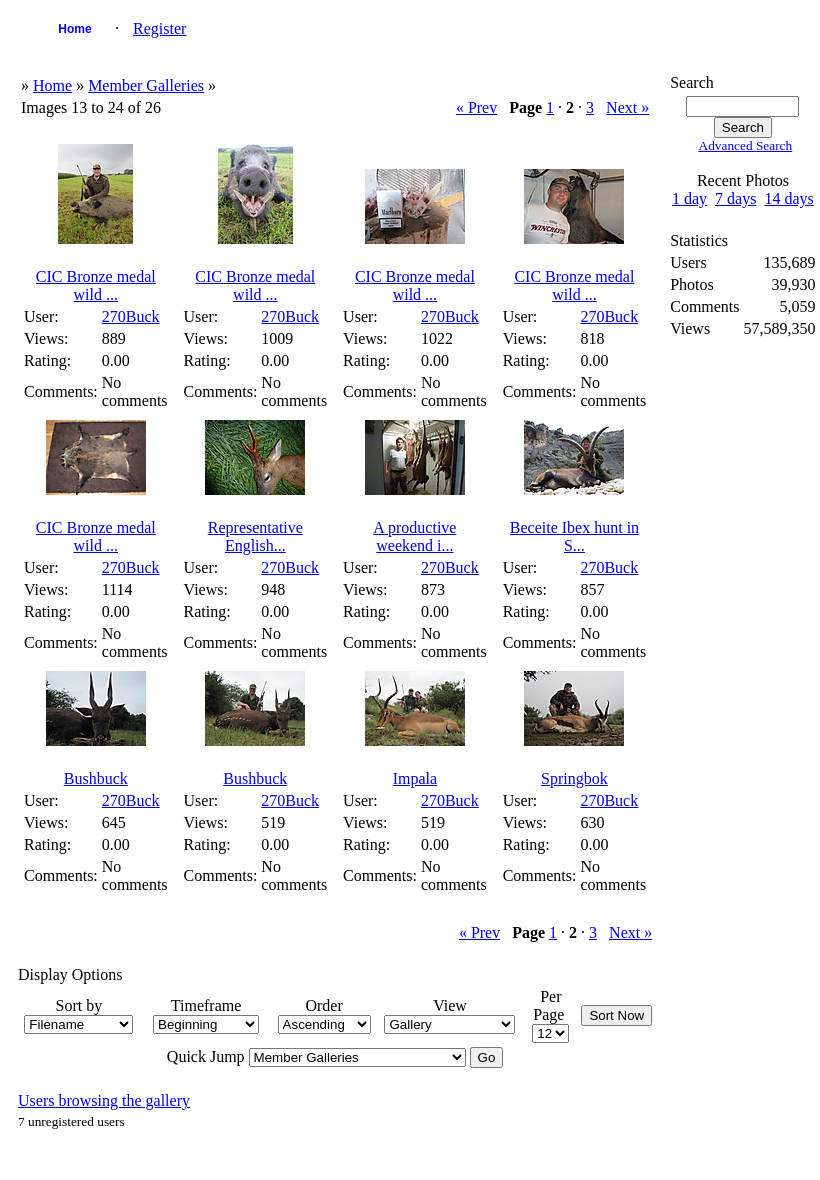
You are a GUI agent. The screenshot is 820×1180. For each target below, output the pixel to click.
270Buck (131, 316)
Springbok (574, 778)
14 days (788, 198)
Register (159, 28)
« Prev (476, 107)
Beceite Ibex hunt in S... (574, 536)
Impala (415, 778)
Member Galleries (146, 85)
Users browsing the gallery (104, 1100)
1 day (689, 198)
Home (74, 29)
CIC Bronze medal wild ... (96, 285)
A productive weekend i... (414, 536)
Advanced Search (746, 145)
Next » (627, 107)
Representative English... (255, 536)
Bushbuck (96, 778)
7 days (735, 198)
